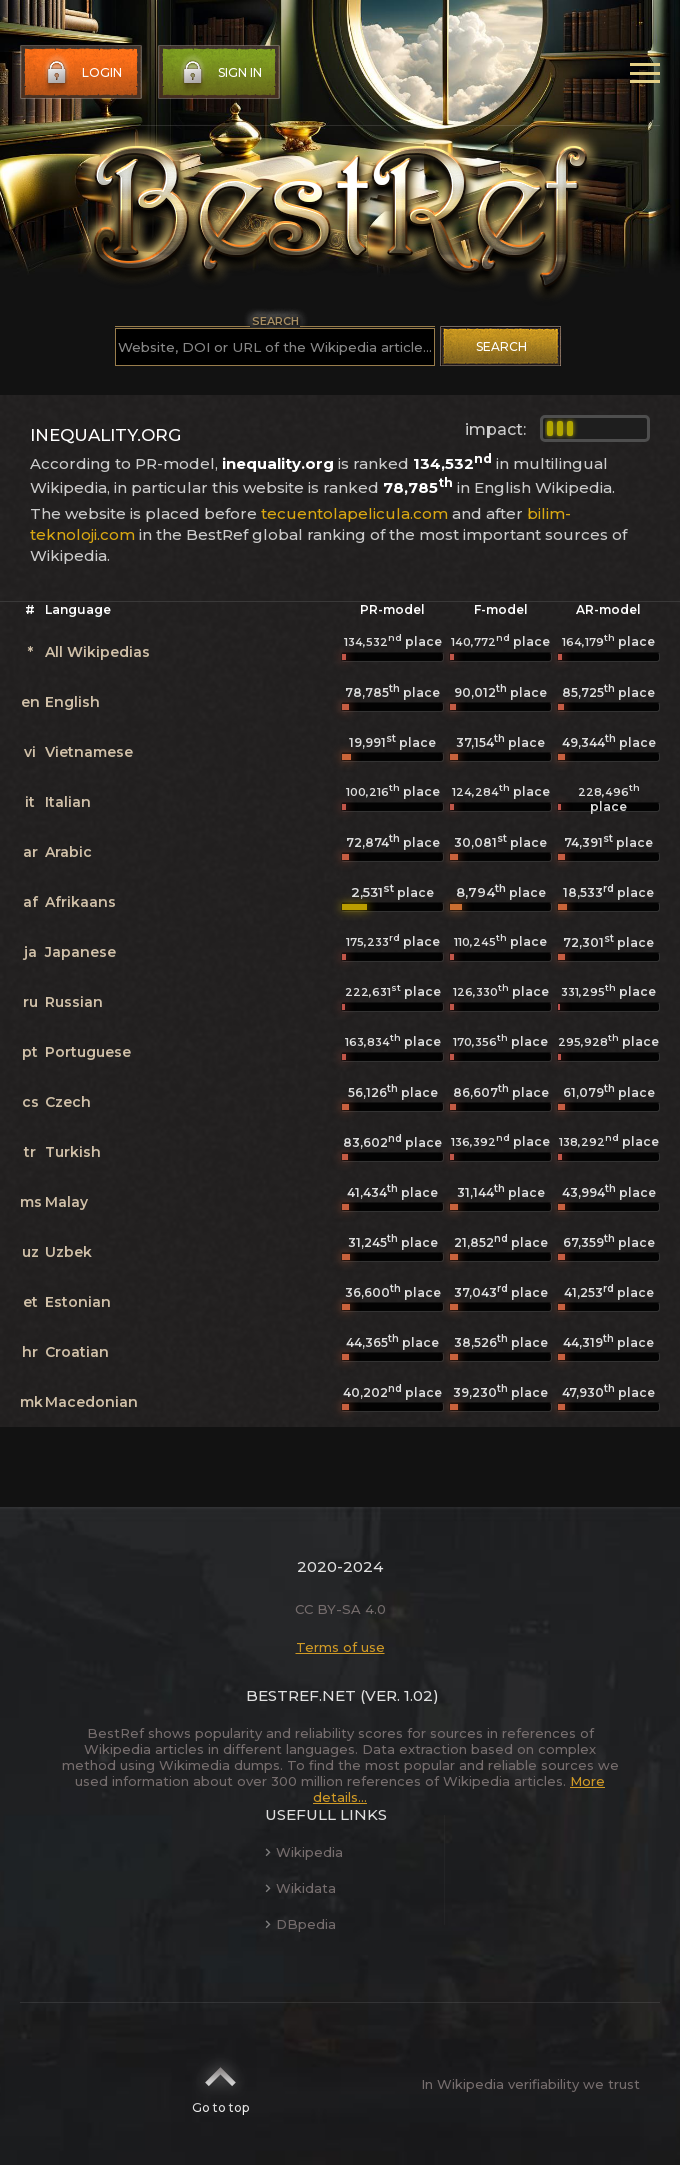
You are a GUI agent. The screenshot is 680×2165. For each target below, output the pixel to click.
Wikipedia (304, 1852)
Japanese (80, 952)
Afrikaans (80, 902)
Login (82, 73)
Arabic (68, 852)
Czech (68, 1102)
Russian (74, 1002)
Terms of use (340, 1647)
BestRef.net (301, 1695)
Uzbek (68, 1252)
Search (501, 346)
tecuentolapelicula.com (354, 513)
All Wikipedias (97, 652)
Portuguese (88, 1052)
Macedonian (91, 1402)
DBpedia (300, 1924)
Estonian (78, 1302)
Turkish (73, 1152)
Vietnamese (89, 752)
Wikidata (300, 1888)
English (72, 702)
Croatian (77, 1352)
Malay (66, 1202)
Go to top (220, 2084)
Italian (68, 802)
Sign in (220, 73)
